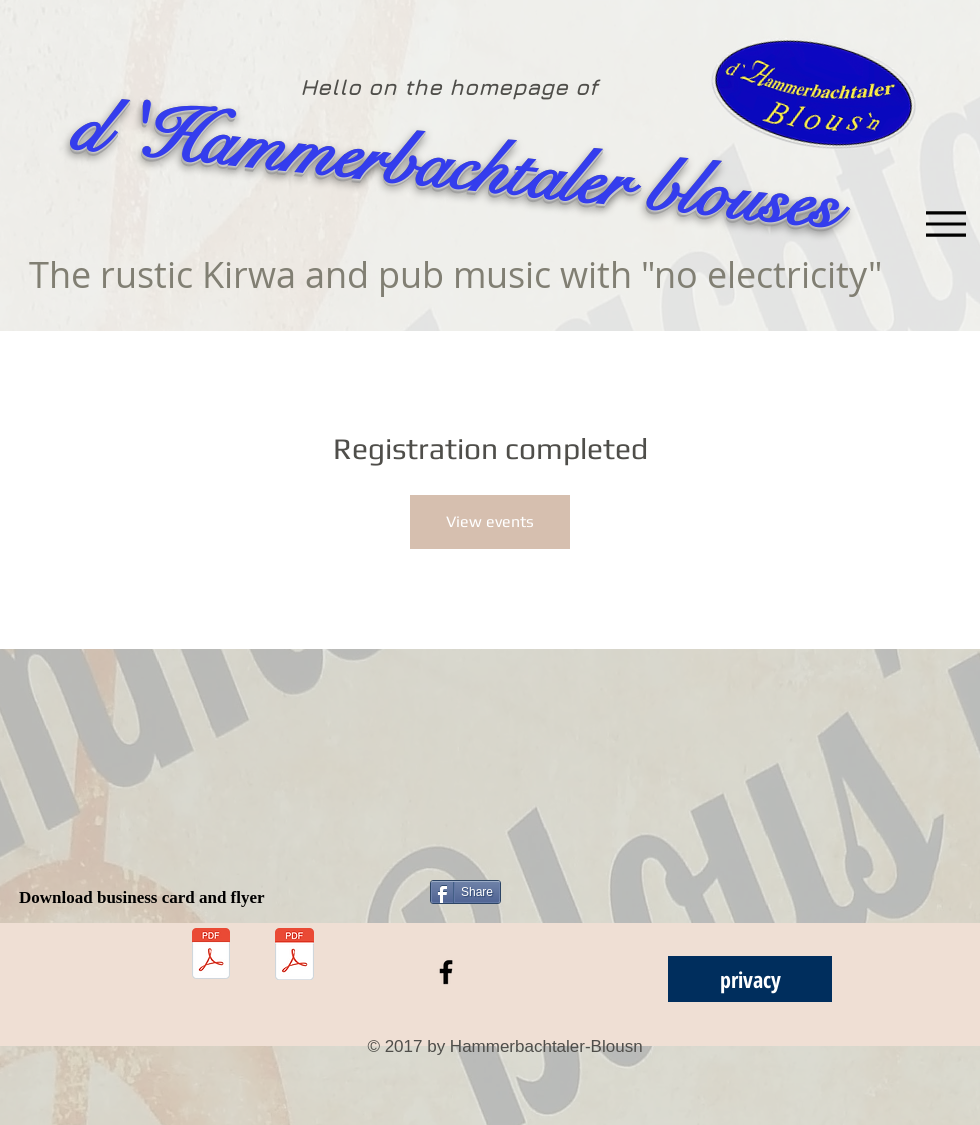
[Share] (465, 892)
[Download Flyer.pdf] (294, 956)
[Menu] (945, 223)
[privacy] (750, 979)
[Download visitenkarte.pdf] (211, 956)
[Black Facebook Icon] (446, 972)
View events (490, 521)
